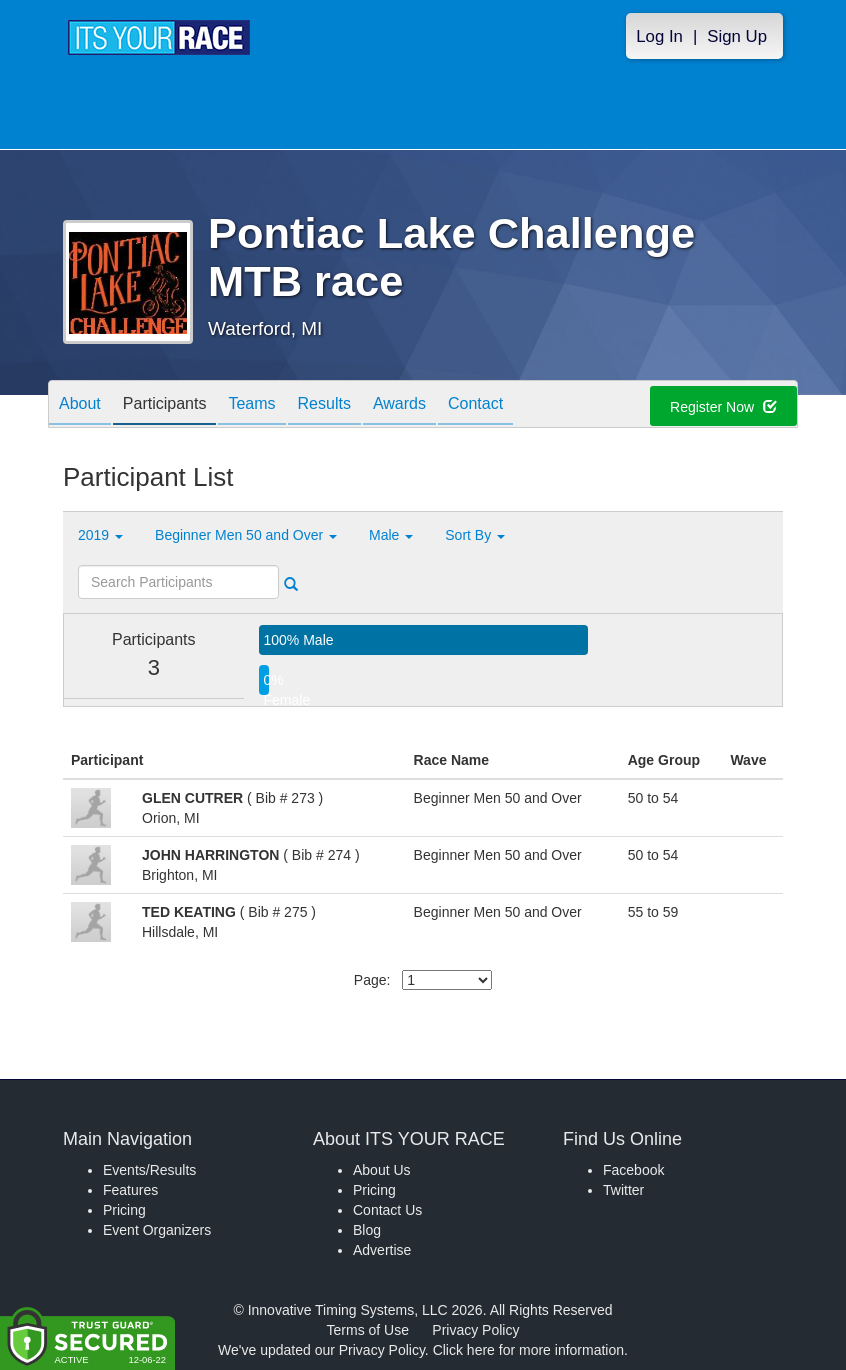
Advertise (382, 1250)
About (80, 405)
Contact (475, 405)
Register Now (723, 407)
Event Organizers (157, 1230)
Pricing (124, 1210)
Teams (251, 405)
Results (324, 405)
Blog (367, 1230)
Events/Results (149, 1170)
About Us (382, 1170)
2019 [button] (100, 535)
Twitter (623, 1190)
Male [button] (391, 535)
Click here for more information (528, 1350)
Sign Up (737, 36)
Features (130, 1190)
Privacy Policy (475, 1330)
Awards (399, 405)
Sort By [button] (475, 535)
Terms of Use (368, 1330)
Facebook (633, 1170)
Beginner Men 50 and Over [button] (246, 535)
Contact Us (387, 1210)
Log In (659, 36)
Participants (165, 405)
